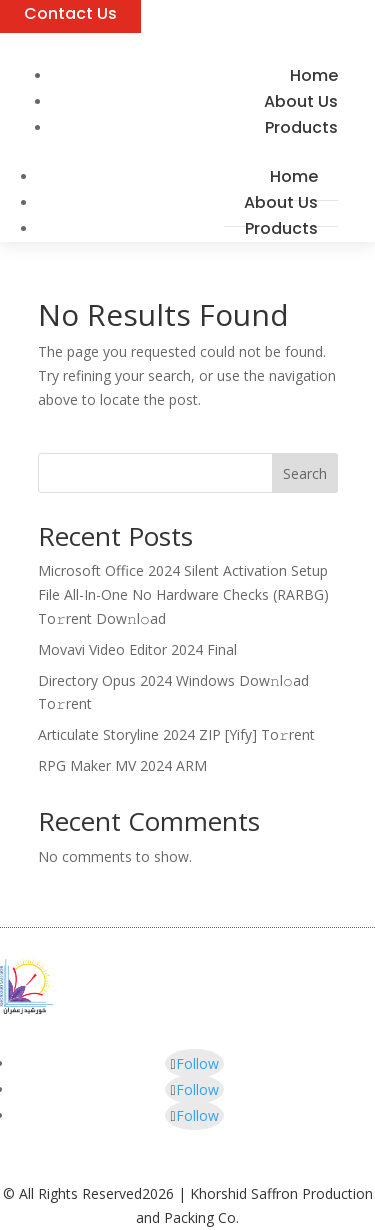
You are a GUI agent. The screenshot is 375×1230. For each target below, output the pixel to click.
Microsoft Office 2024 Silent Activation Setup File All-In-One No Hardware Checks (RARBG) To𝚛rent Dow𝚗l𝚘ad (183, 594)
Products (301, 127)
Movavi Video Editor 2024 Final (137, 649)
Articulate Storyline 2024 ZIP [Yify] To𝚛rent (176, 734)
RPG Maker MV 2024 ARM (122, 765)
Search (305, 473)
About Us (281, 202)
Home (294, 176)
